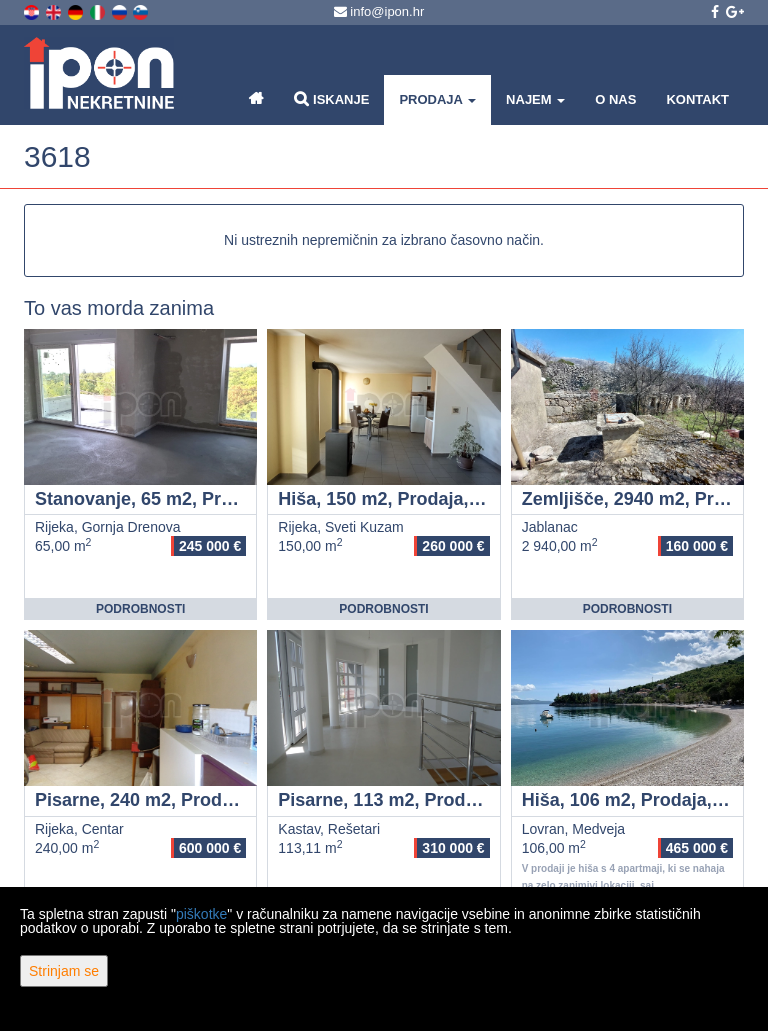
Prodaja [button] (437, 99)
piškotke (201, 914)
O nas (615, 99)
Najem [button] (535, 99)
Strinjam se (64, 971)
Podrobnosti (140, 609)
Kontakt (697, 99)
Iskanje (331, 98)
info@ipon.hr (379, 11)
